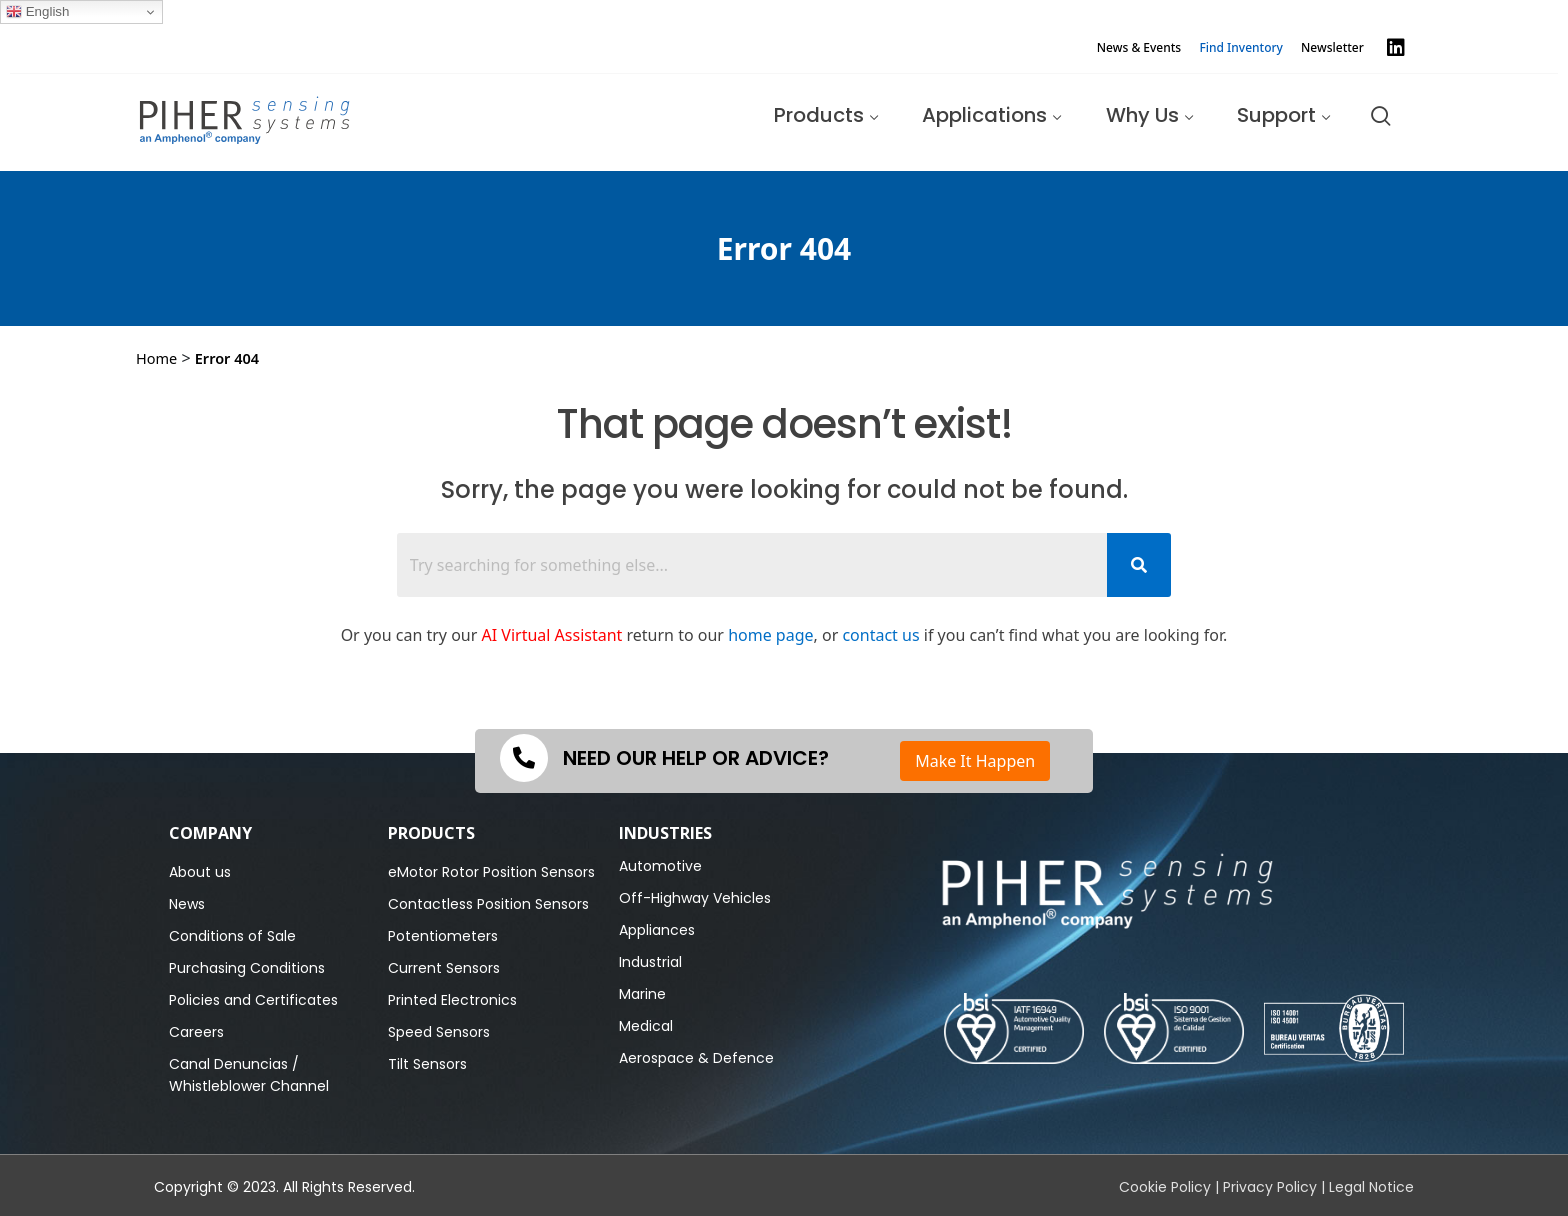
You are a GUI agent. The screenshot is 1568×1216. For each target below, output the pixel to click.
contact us (880, 635)
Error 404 (227, 358)
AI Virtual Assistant (552, 635)
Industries (665, 833)
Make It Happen (975, 761)
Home (156, 358)
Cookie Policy (1165, 1187)
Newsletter (1332, 47)
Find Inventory (1241, 47)
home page (770, 635)
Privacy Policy (1270, 1187)
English (37, 12)
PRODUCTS (431, 833)
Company (210, 833)
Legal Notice (1371, 1187)
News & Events (1139, 47)
